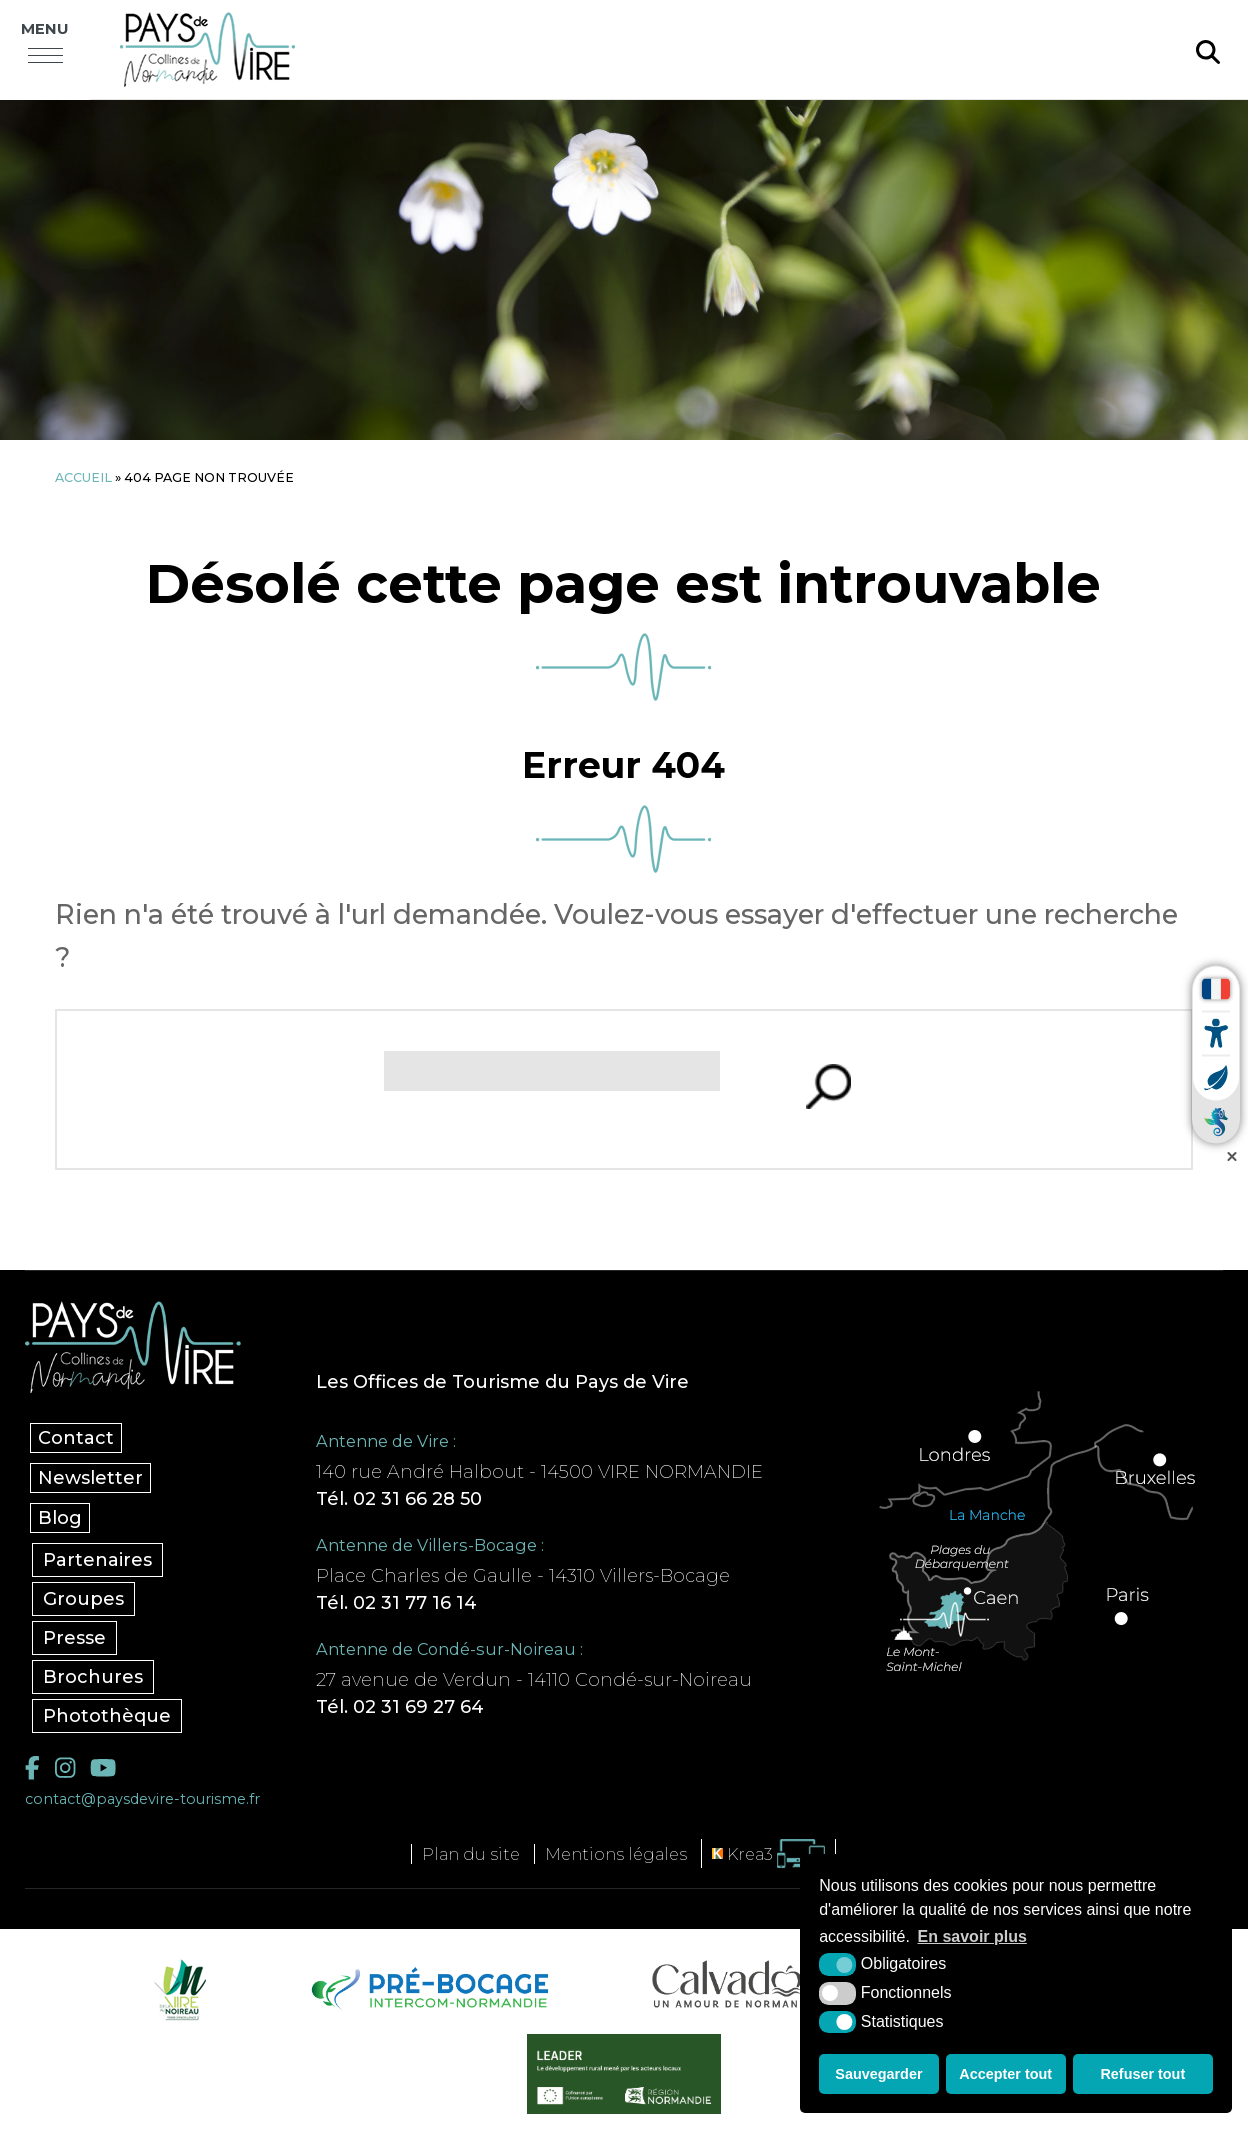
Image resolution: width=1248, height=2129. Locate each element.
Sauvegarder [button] (878, 2074)
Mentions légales (616, 1854)
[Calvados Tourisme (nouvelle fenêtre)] (736, 1984)
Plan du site (471, 1854)
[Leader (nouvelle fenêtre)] (624, 2074)
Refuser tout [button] (1142, 2074)
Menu (45, 29)
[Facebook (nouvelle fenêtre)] (32, 1767)
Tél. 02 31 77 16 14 (396, 1603)
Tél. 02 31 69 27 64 (400, 1707)
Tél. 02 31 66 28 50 (399, 1499)
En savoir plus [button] (972, 1936)
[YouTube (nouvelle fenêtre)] (103, 1767)
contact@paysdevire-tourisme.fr (142, 1799)
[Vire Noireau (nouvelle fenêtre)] (177, 1989)
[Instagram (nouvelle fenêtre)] (65, 1767)
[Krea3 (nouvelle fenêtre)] (768, 1853)
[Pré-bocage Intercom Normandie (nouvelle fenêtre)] (427, 1989)
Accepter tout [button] (1005, 2074)
